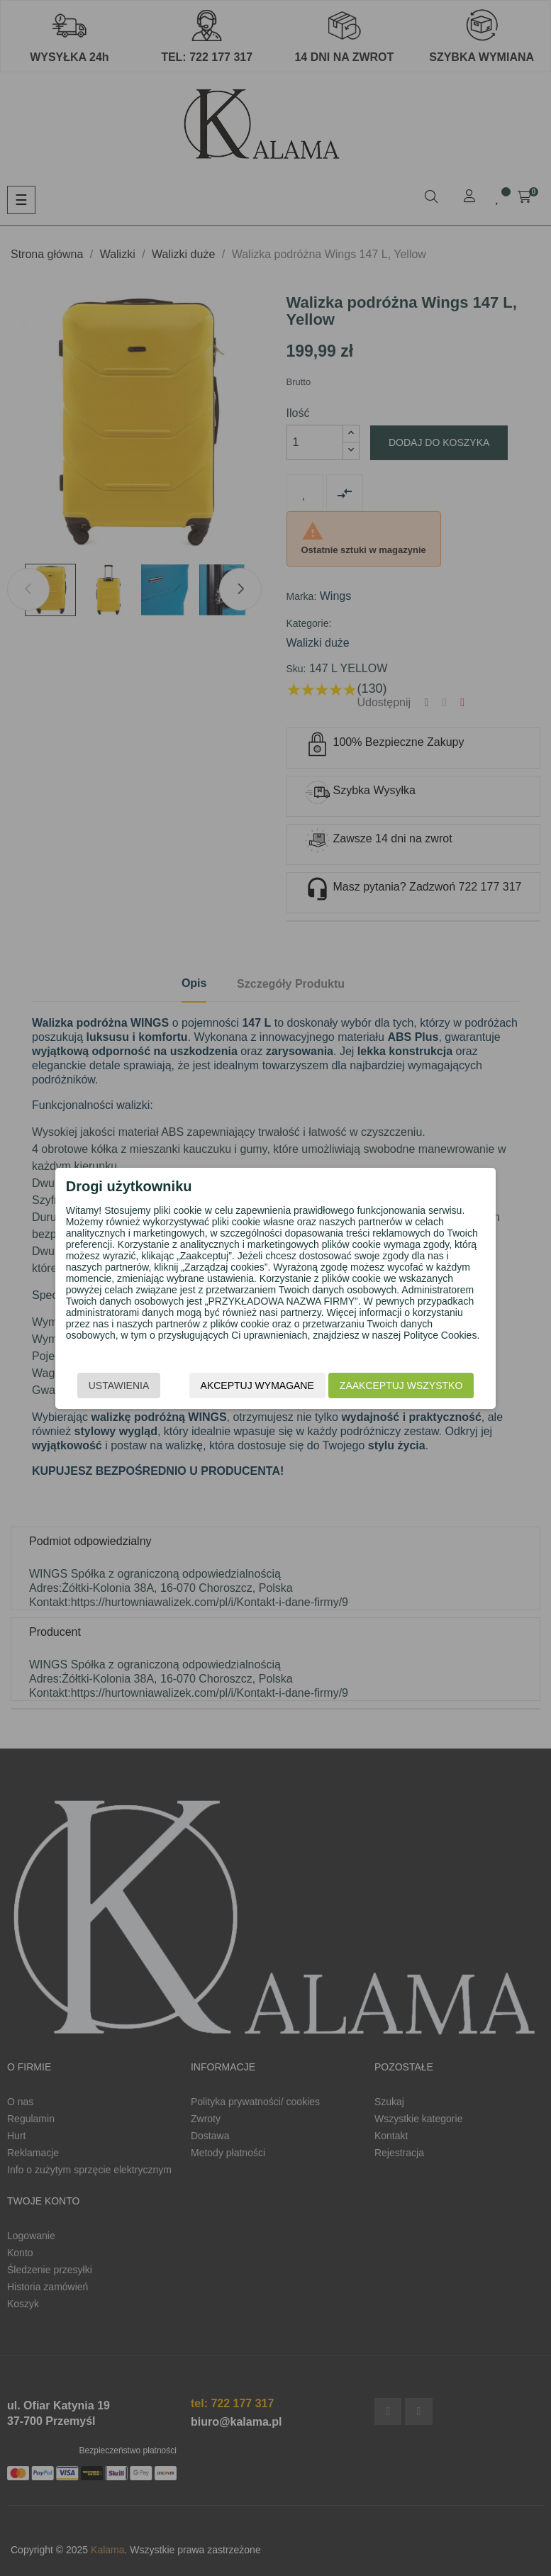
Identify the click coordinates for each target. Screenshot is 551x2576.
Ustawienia (119, 1385)
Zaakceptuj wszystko (401, 1385)
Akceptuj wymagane (257, 1385)
